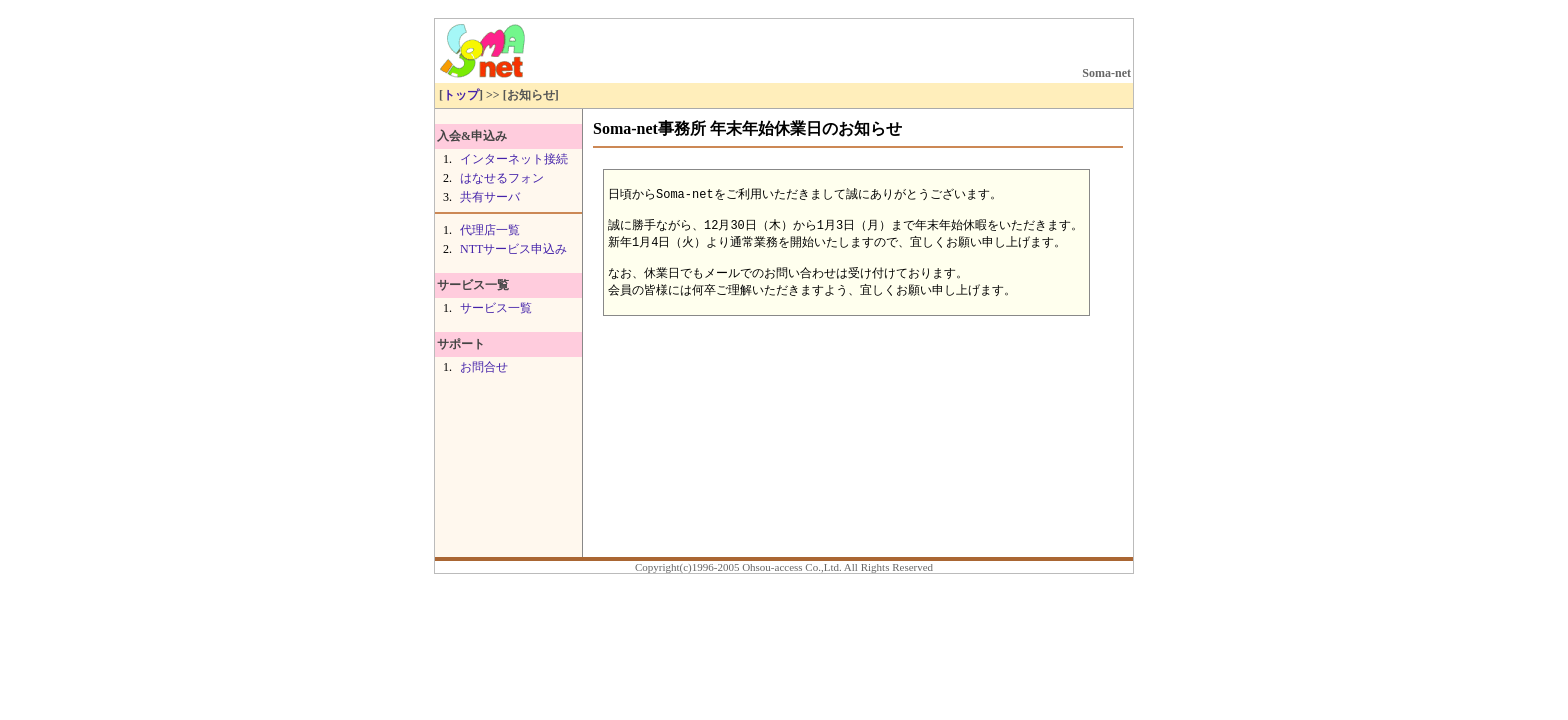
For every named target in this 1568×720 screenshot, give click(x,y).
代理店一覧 (490, 230)
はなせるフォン (502, 178)
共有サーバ (490, 197)
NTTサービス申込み (513, 249)
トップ (461, 95)
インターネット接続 (514, 159)
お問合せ (484, 367)
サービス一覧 (496, 308)
